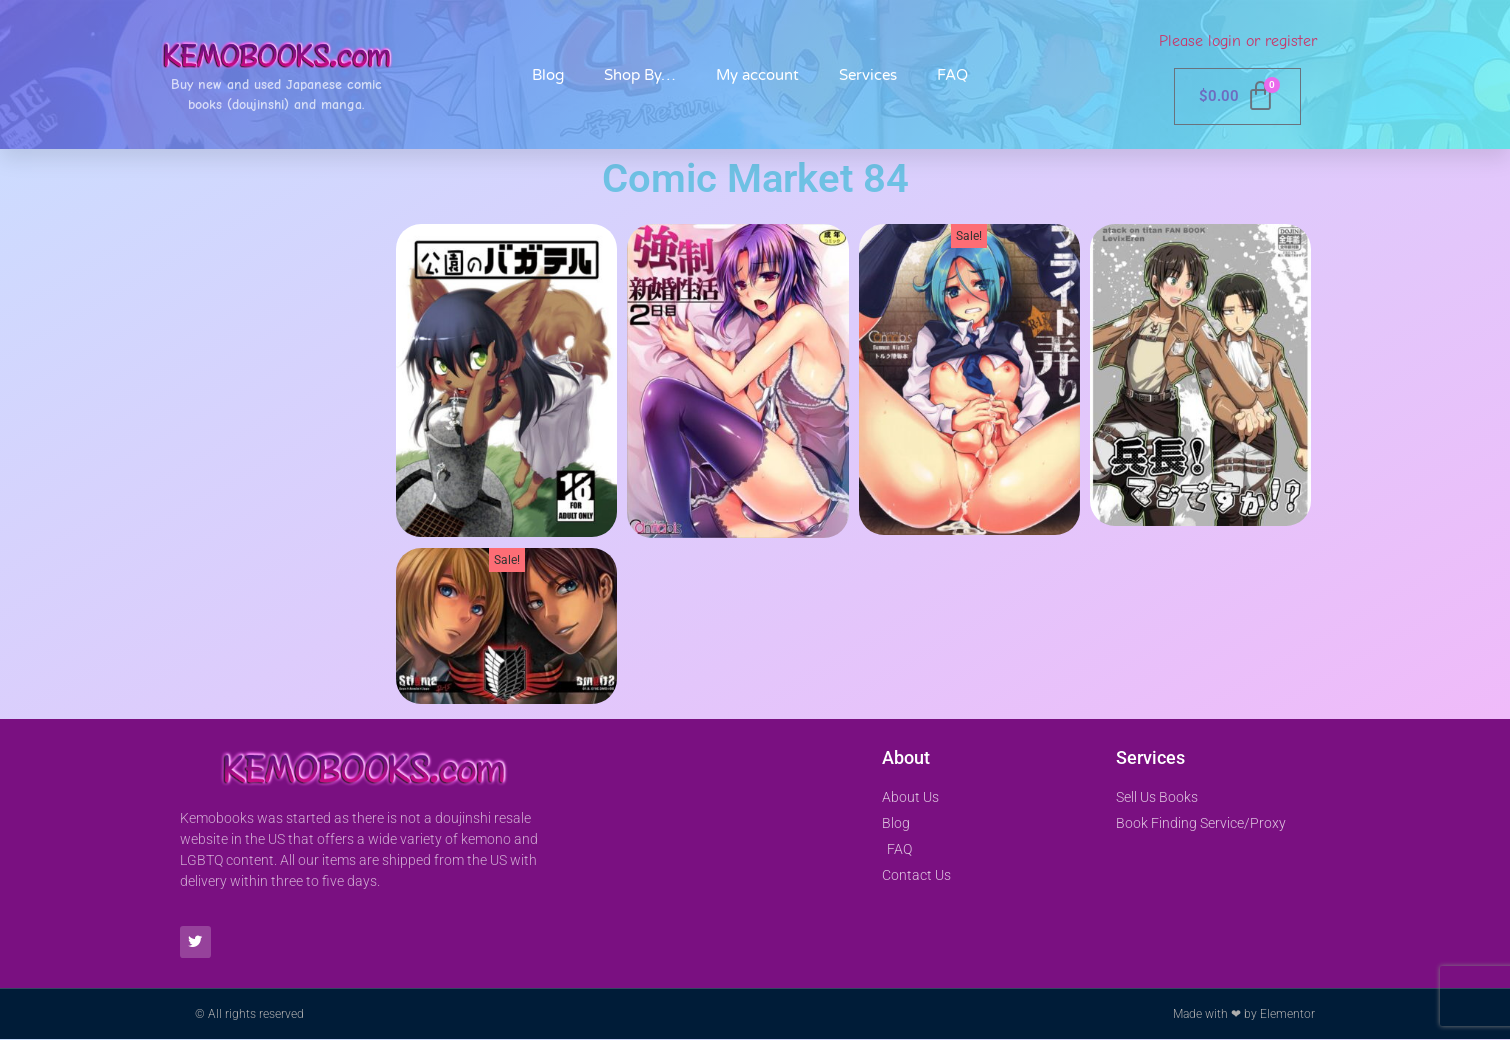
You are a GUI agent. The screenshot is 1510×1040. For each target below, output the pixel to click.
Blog (548, 75)
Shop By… (640, 75)
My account (757, 75)
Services (868, 75)
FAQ (952, 75)
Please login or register (1238, 41)
